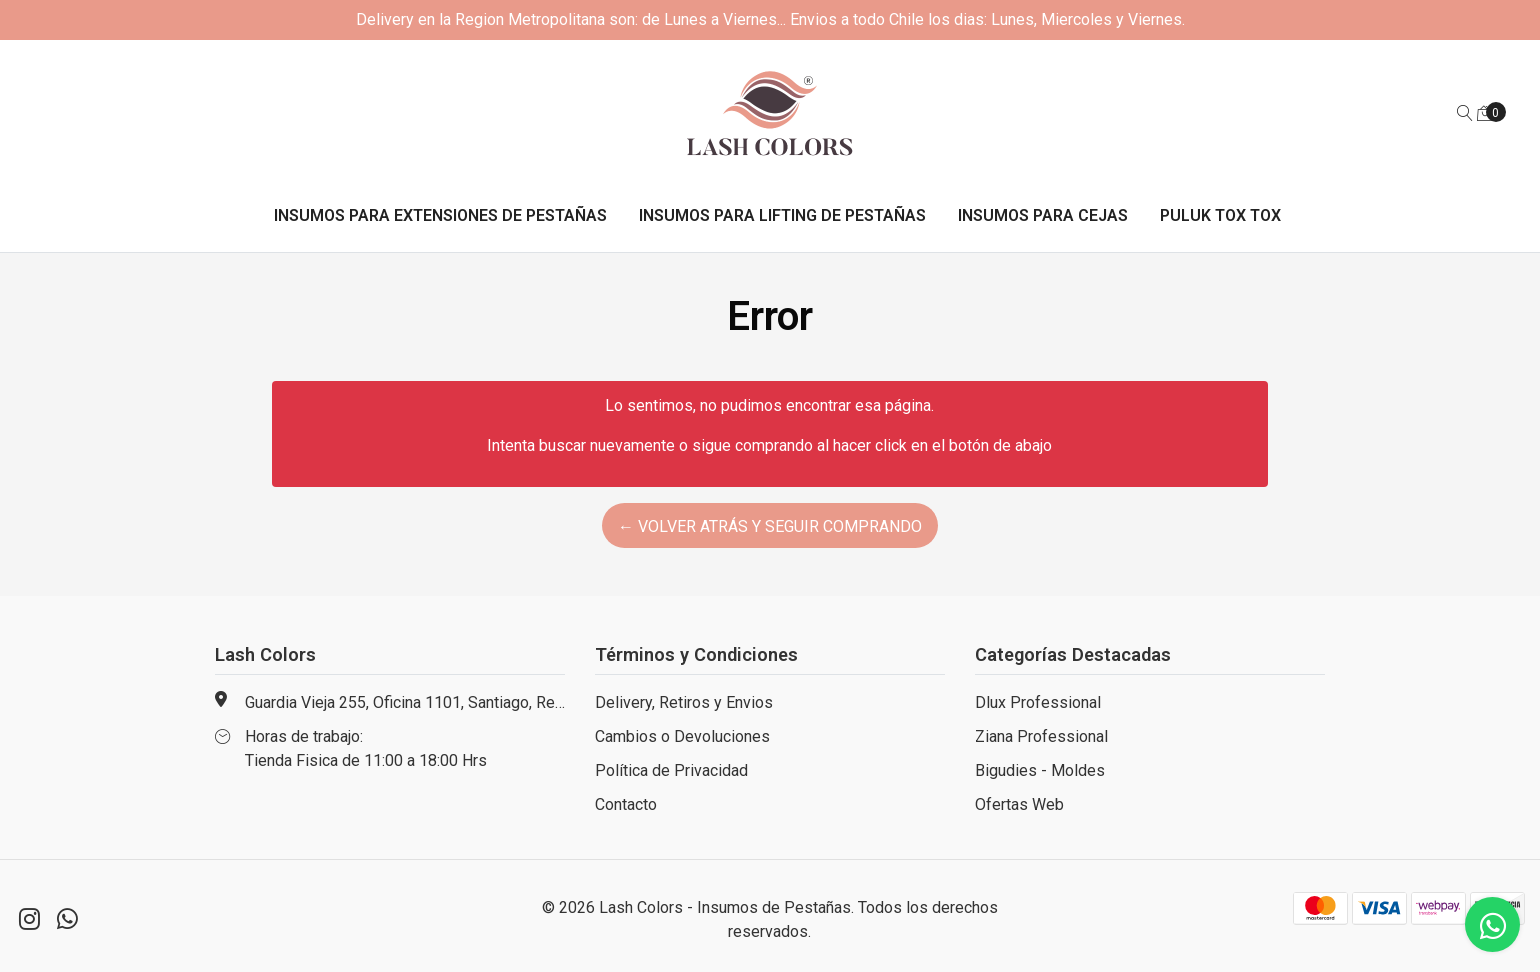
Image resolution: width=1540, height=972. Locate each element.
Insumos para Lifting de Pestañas (782, 215)
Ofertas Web (1019, 804)
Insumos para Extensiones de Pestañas (440, 215)
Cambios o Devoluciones (682, 736)
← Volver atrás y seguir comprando (770, 526)
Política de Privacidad (671, 770)
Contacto (626, 804)
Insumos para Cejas (1043, 215)
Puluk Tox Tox (1220, 215)
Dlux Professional (1038, 702)
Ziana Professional (1041, 736)
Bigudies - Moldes (1040, 770)
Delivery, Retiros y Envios (684, 702)
